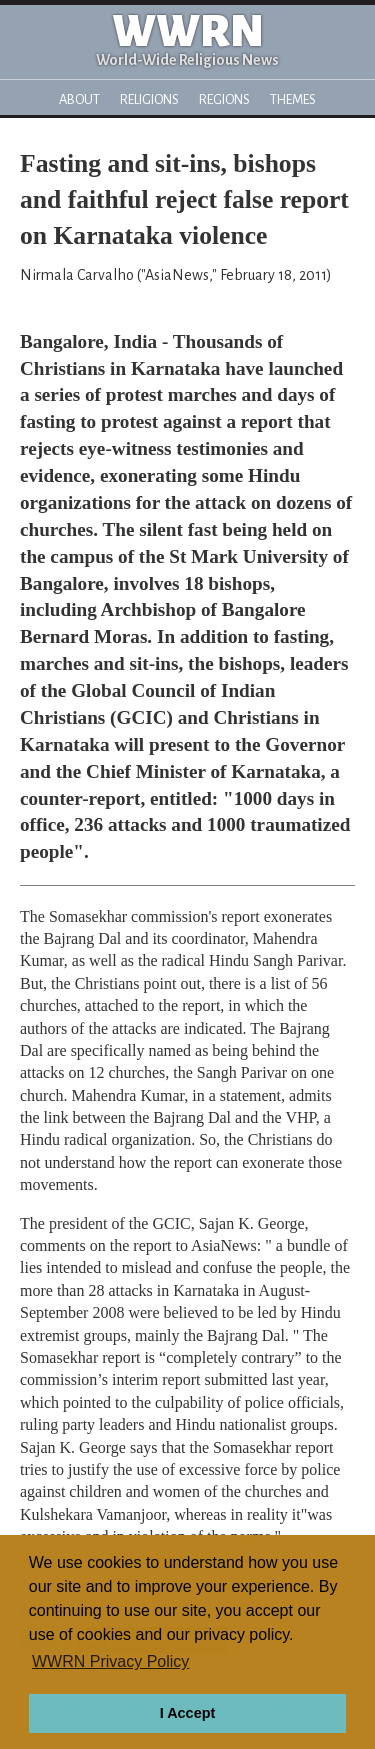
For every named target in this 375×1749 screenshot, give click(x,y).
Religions (149, 99)
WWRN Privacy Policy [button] (110, 1661)
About (79, 99)
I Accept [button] (187, 1713)
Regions (224, 99)
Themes (293, 99)
